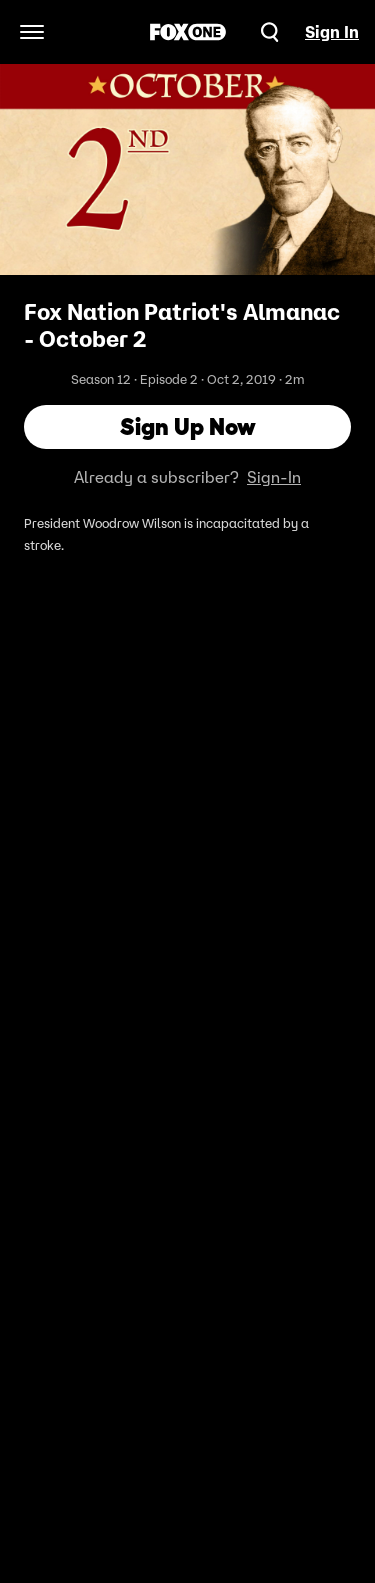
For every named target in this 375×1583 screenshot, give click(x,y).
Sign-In (274, 477)
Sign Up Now (188, 426)
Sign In (332, 32)
